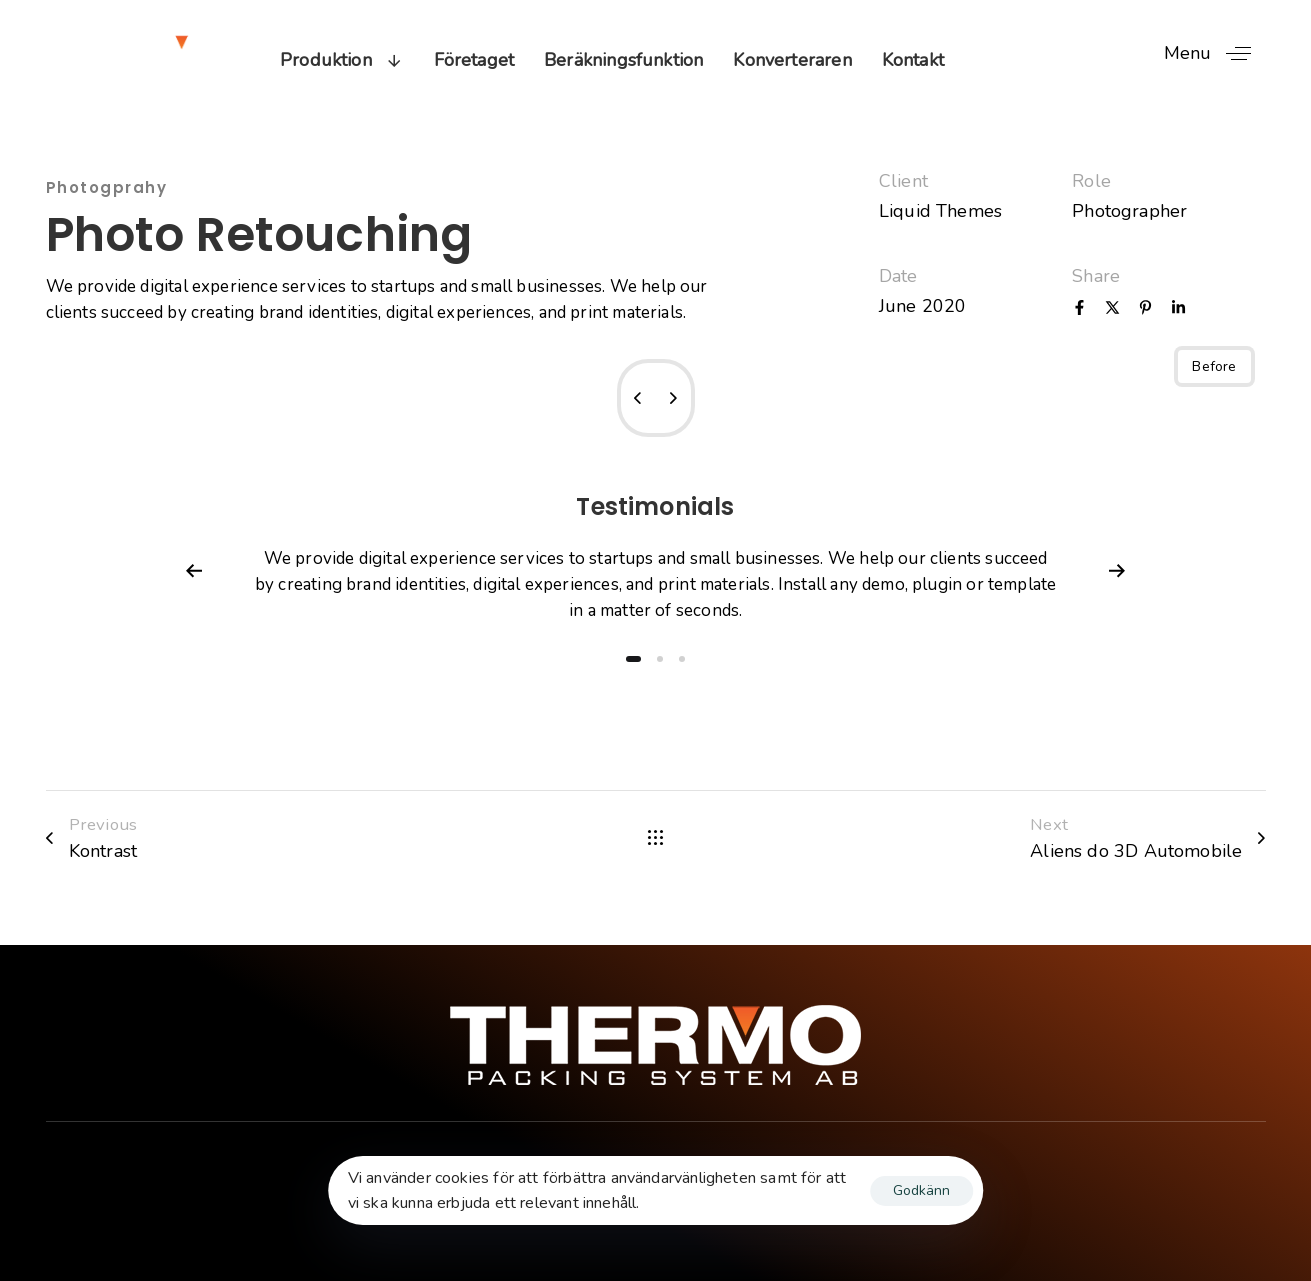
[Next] (1117, 571)
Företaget (474, 60)
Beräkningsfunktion (623, 60)
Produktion (342, 60)
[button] (1215, 53)
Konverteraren (792, 60)
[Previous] (194, 571)
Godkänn (921, 1190)
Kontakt (913, 60)
